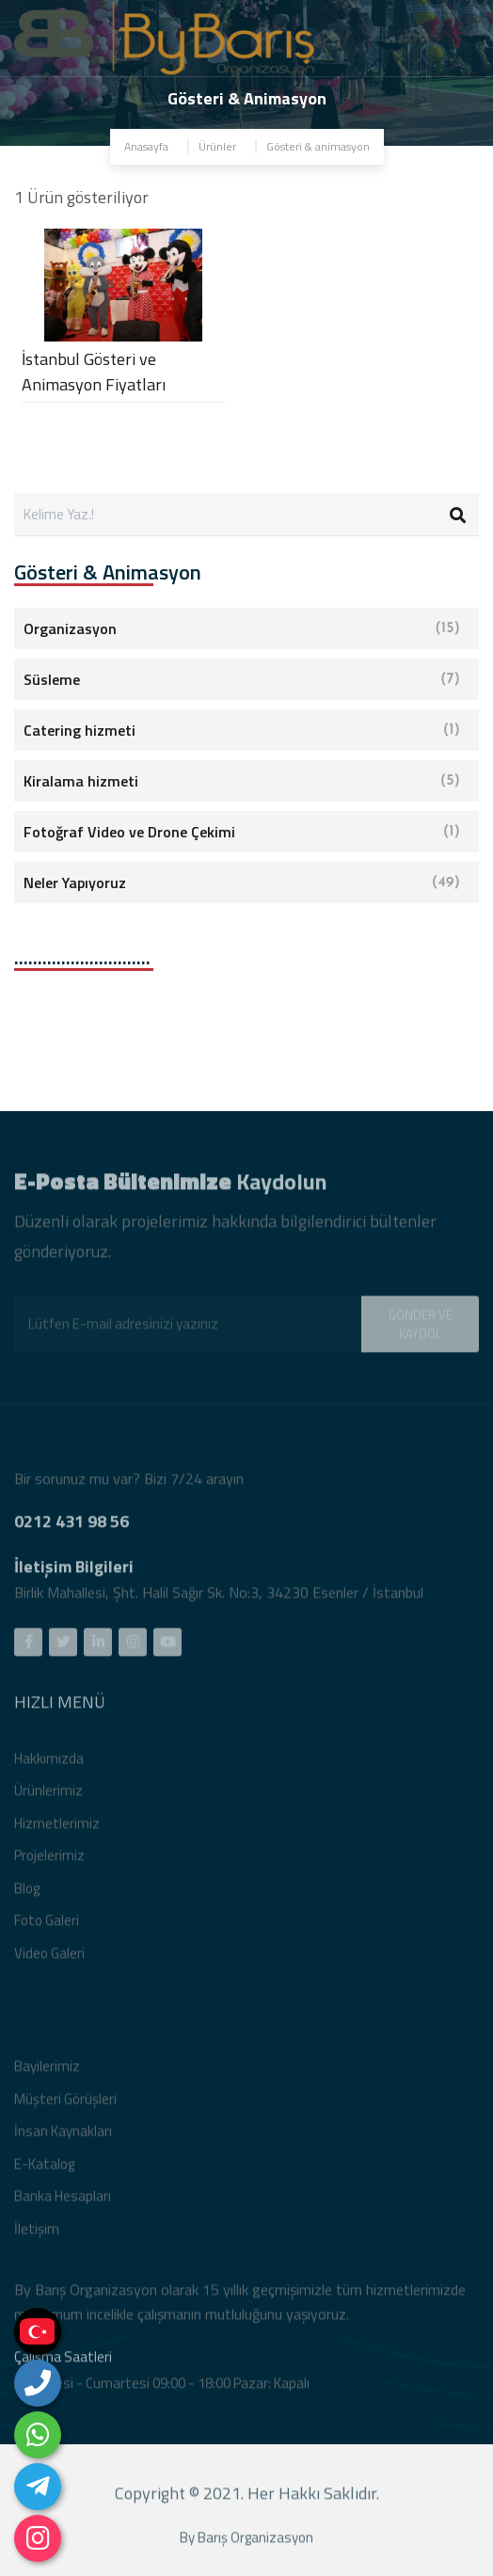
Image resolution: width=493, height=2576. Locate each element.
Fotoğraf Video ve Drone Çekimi (242, 831)
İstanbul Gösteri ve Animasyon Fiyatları (94, 371)
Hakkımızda (49, 1762)
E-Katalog (44, 2168)
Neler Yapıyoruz (242, 882)
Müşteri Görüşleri (65, 2103)
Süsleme (242, 679)
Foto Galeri (46, 1924)
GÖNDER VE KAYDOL (421, 1328)
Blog (27, 1892)
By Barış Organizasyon (246, 2542)
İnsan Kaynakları (63, 2135)
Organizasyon (242, 628)
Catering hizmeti (242, 730)
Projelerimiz (49, 1859)
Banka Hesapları (62, 2200)
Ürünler (217, 146)
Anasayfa (146, 146)
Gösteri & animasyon (318, 146)
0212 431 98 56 (71, 1525)
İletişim (36, 2233)
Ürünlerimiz (48, 1794)
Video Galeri (49, 1957)
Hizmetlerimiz (57, 1827)
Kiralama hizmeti (242, 781)
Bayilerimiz (47, 2070)
